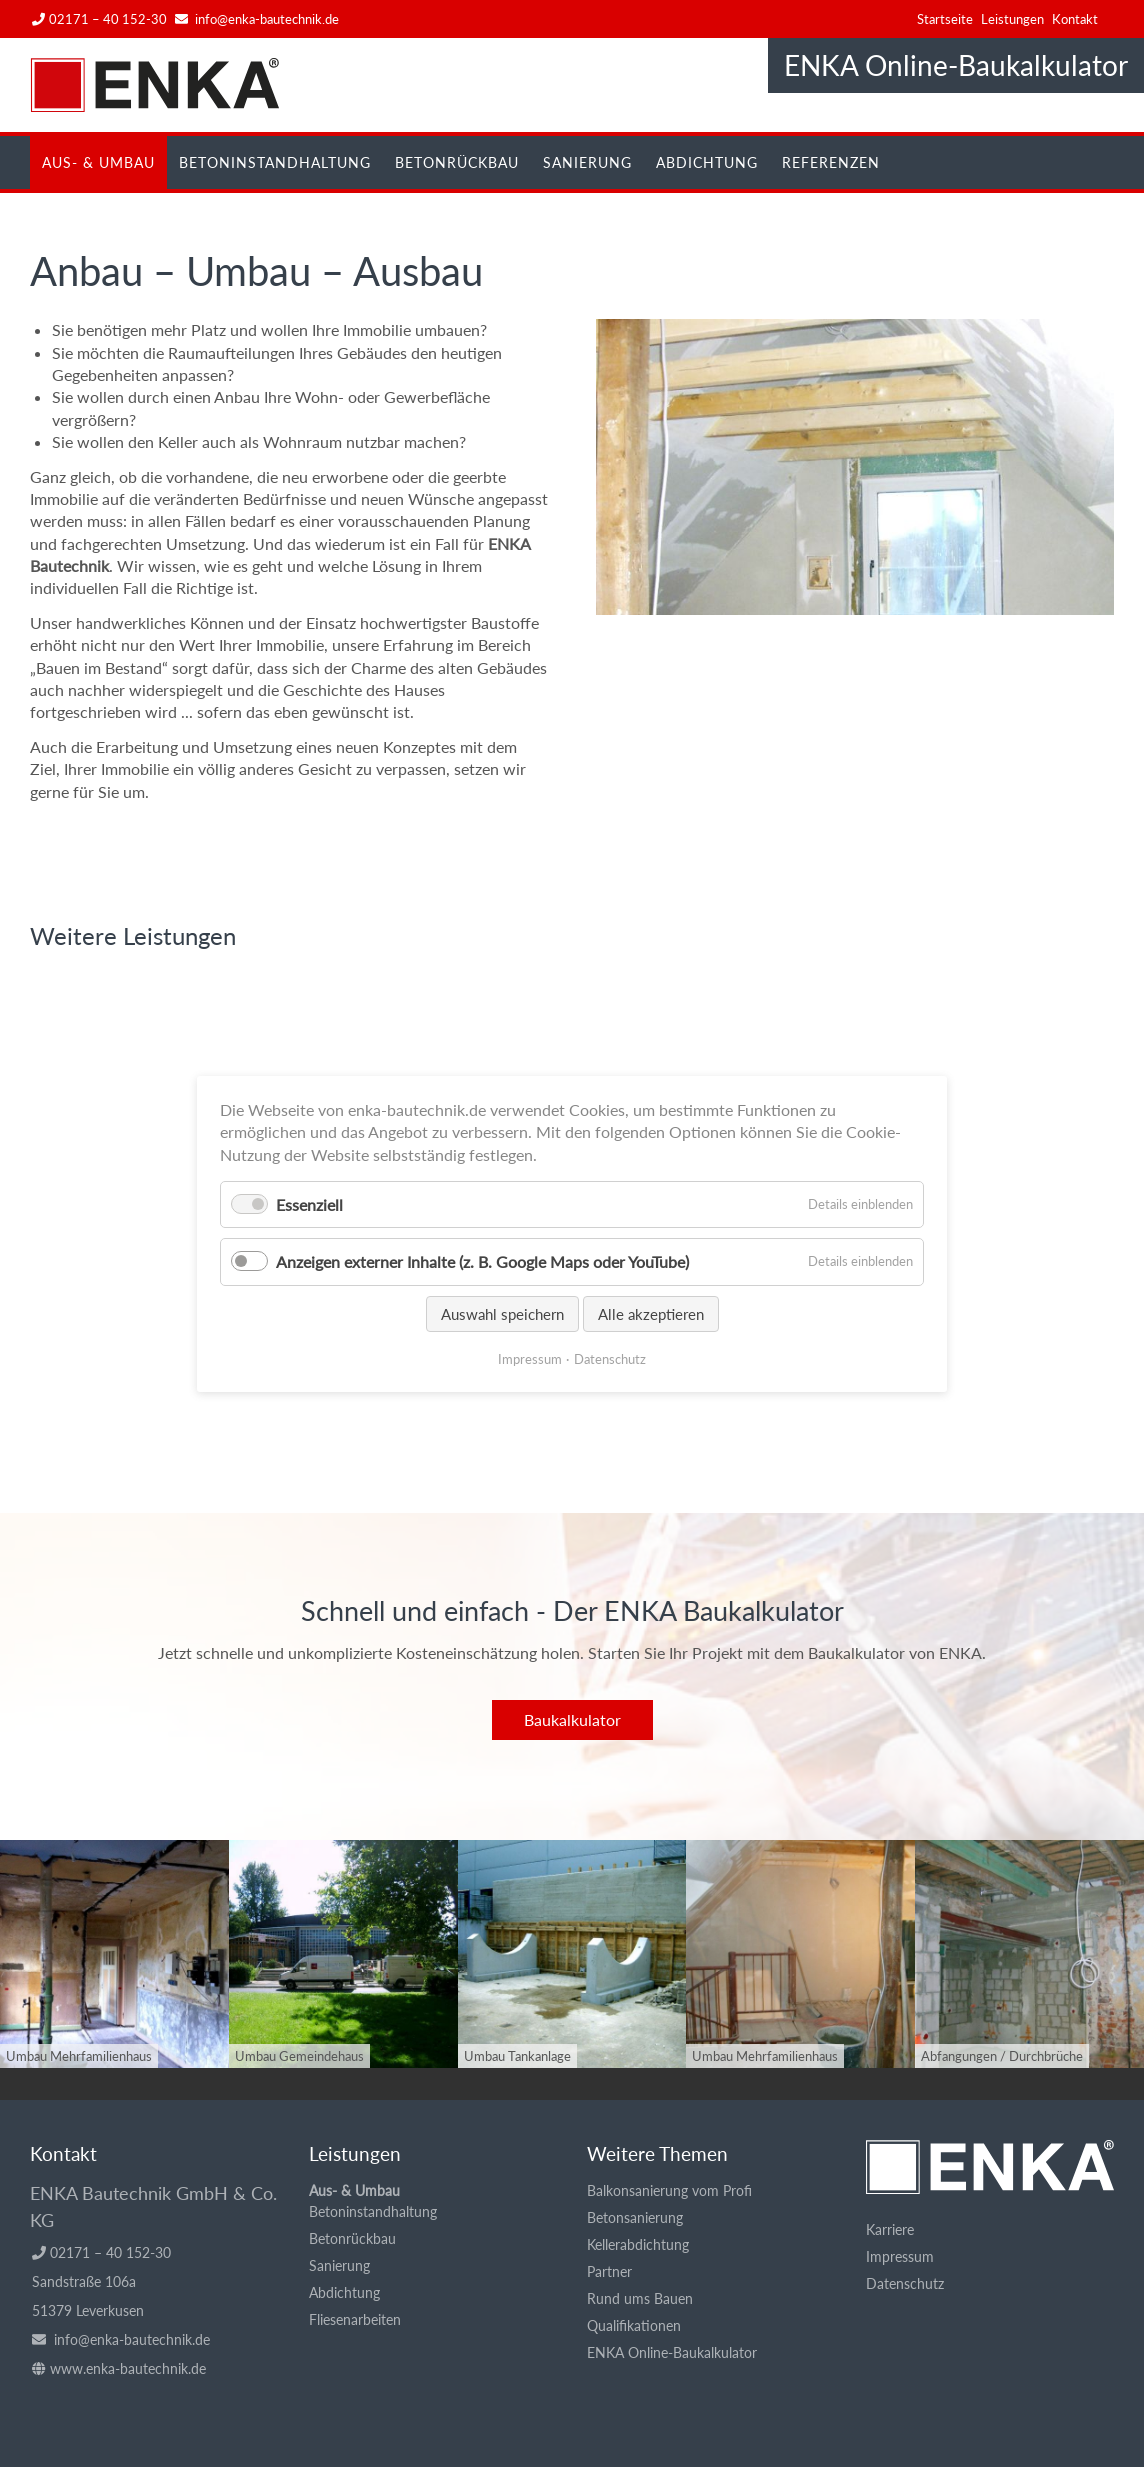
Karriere (890, 2229)
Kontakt (1075, 19)
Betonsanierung (635, 2217)
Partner (609, 2271)
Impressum (900, 2256)
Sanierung (587, 162)
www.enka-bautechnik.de (128, 2368)
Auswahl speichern (502, 1313)
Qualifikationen (634, 2325)
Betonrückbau (457, 162)
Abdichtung (707, 162)
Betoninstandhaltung (275, 162)
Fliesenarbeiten (355, 2319)
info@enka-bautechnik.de (267, 19)
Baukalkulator (572, 1719)
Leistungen (1012, 19)
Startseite (945, 19)
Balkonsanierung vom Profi (669, 2190)
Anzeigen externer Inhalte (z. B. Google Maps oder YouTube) (482, 1261)
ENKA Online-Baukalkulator (956, 65)
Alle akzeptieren (651, 1313)
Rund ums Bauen (640, 2298)
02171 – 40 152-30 (99, 19)
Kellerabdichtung (638, 2244)
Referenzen (831, 162)
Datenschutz (905, 2283)
